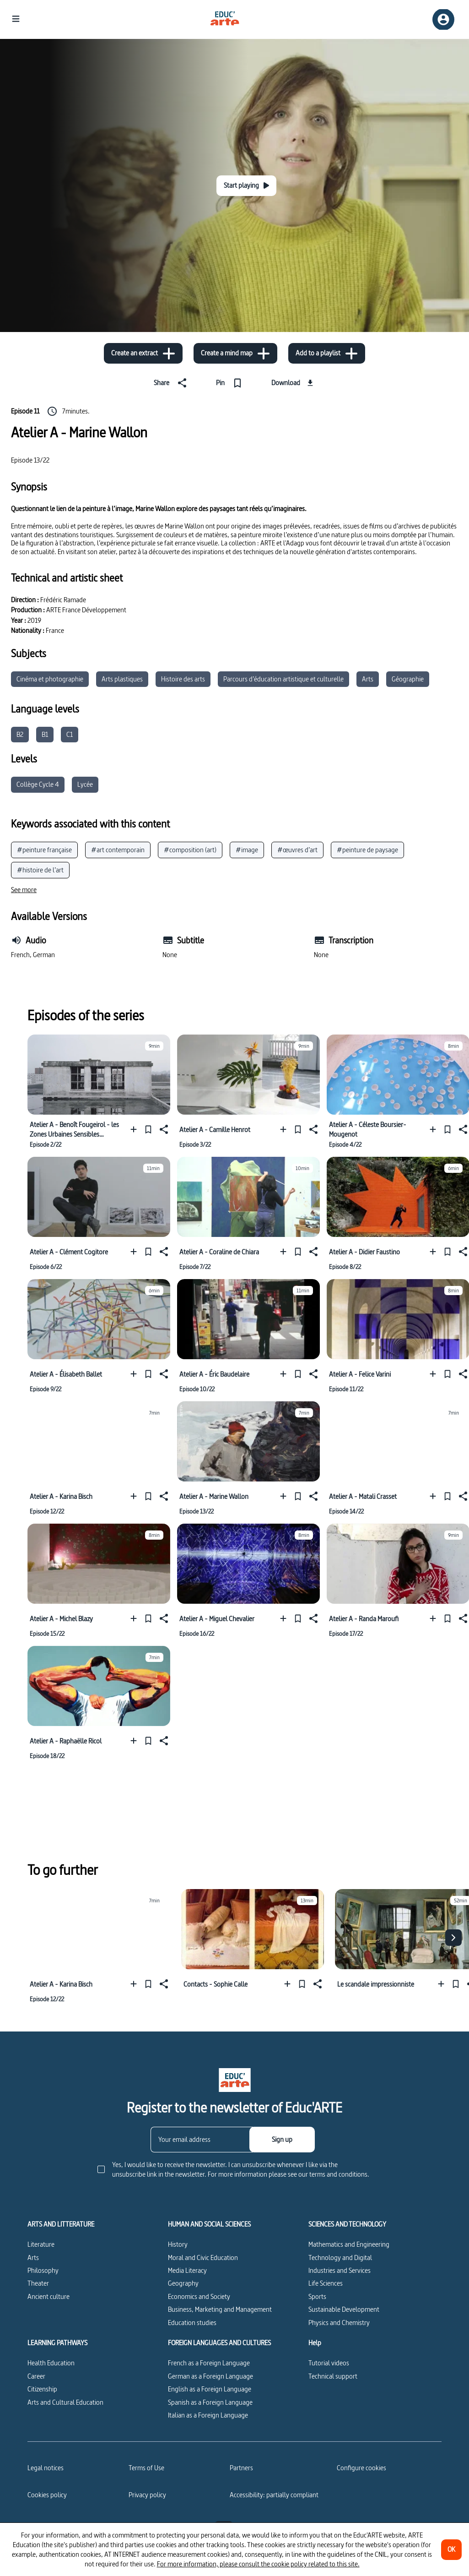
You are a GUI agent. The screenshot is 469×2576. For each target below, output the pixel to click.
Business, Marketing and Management (220, 2309)
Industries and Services (339, 2270)
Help (314, 2343)
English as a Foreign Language (209, 2389)
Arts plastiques (122, 679)
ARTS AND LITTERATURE (60, 2224)
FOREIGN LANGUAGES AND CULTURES (219, 2343)
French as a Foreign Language (209, 2363)
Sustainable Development (343, 2309)
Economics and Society (199, 2296)
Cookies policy (47, 2495)
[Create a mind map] (235, 353)
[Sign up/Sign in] (443, 19)
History (178, 2244)
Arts (367, 679)
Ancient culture (48, 2296)
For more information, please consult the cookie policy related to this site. (258, 2564)
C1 (69, 734)
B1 (45, 734)
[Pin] (231, 383)
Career (36, 2376)
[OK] (451, 2549)
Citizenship (42, 2389)
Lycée (85, 784)
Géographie (408, 679)
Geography (183, 2283)
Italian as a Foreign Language (208, 2415)
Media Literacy (187, 2270)
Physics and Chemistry (339, 2322)
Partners (241, 2468)
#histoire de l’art (40, 870)
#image (247, 850)
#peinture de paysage (367, 850)
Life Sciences (325, 2283)
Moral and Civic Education (203, 2257)
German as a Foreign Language (210, 2376)
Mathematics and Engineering (348, 2244)
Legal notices (45, 2468)
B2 (19, 734)
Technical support (332, 2376)
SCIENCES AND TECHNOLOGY (347, 2224)
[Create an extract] (143, 353)
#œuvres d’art (297, 850)
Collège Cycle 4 (37, 784)
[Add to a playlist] (326, 353)
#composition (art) (190, 850)
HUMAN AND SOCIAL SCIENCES (209, 2224)
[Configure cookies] (361, 2468)
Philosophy (43, 2270)
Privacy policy (147, 2495)
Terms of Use (146, 2468)
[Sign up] (282, 2139)
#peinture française (44, 850)
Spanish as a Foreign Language (210, 2402)
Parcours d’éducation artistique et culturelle (283, 679)
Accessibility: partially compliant (274, 2495)
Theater (38, 2283)
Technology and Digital (340, 2257)
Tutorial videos (328, 2363)
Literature (40, 2244)
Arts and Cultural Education (65, 2402)
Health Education (51, 2363)
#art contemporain (118, 850)
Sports (317, 2296)
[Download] (293, 383)
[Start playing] (246, 185)
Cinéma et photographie (49, 679)
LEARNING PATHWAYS (57, 2343)
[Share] (172, 383)
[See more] (24, 890)
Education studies (192, 2322)
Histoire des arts (183, 679)
